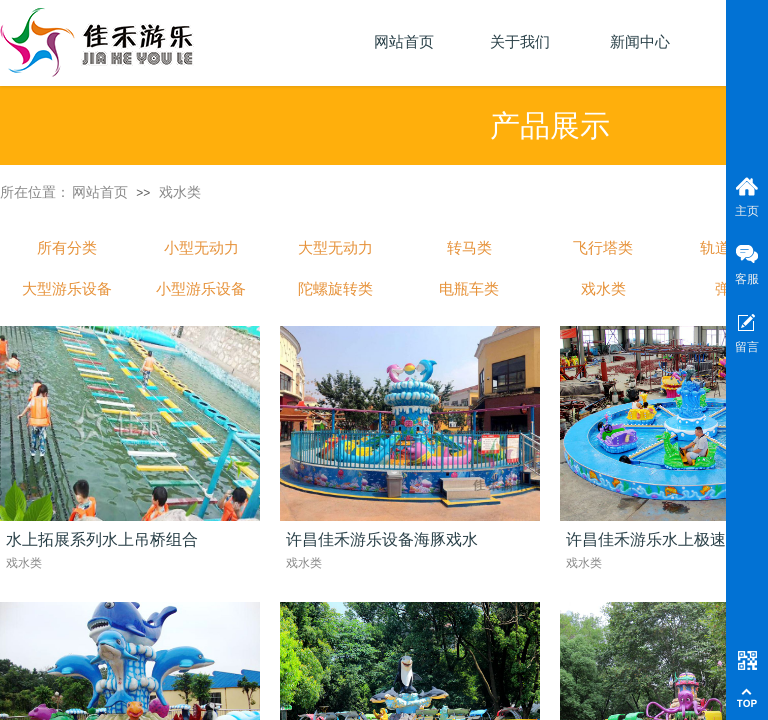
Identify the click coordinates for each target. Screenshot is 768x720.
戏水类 (180, 192)
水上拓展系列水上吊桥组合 (102, 539)
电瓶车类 (469, 289)
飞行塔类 (603, 248)
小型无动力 (201, 248)
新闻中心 (640, 42)
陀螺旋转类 (335, 289)
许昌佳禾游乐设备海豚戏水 (382, 539)
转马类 (469, 248)
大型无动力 (335, 248)
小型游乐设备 (201, 289)
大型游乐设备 (67, 289)
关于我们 (520, 42)
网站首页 (100, 192)
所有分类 (67, 248)
